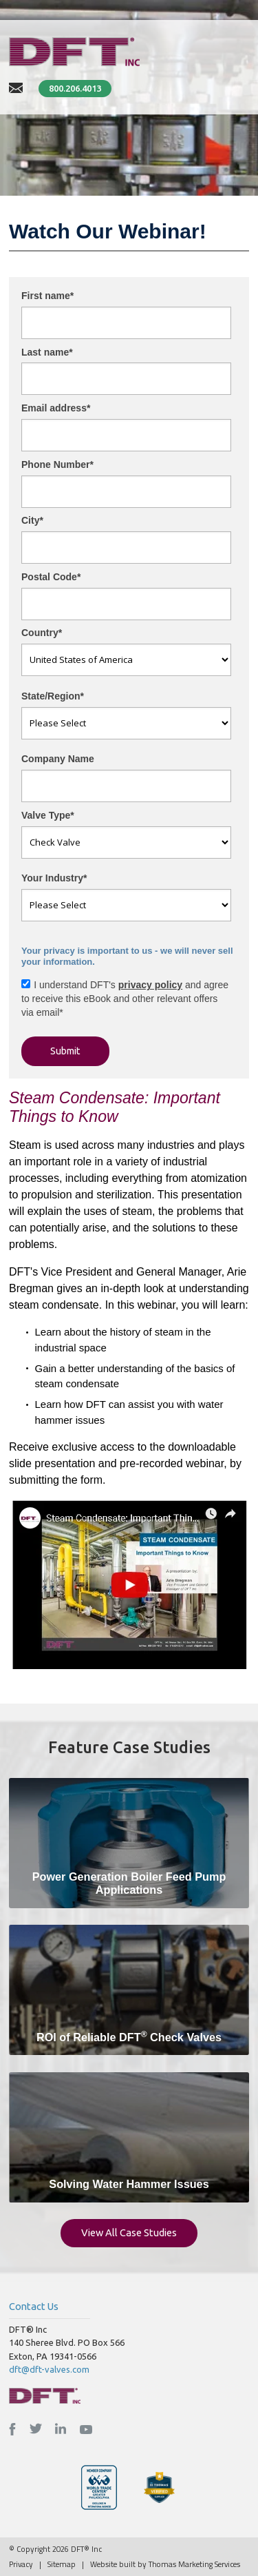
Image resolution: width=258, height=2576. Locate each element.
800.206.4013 (75, 88)
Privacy (21, 2564)
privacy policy (150, 984)
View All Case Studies (129, 2232)
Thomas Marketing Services (194, 2564)
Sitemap (61, 2564)
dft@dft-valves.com (49, 2369)
